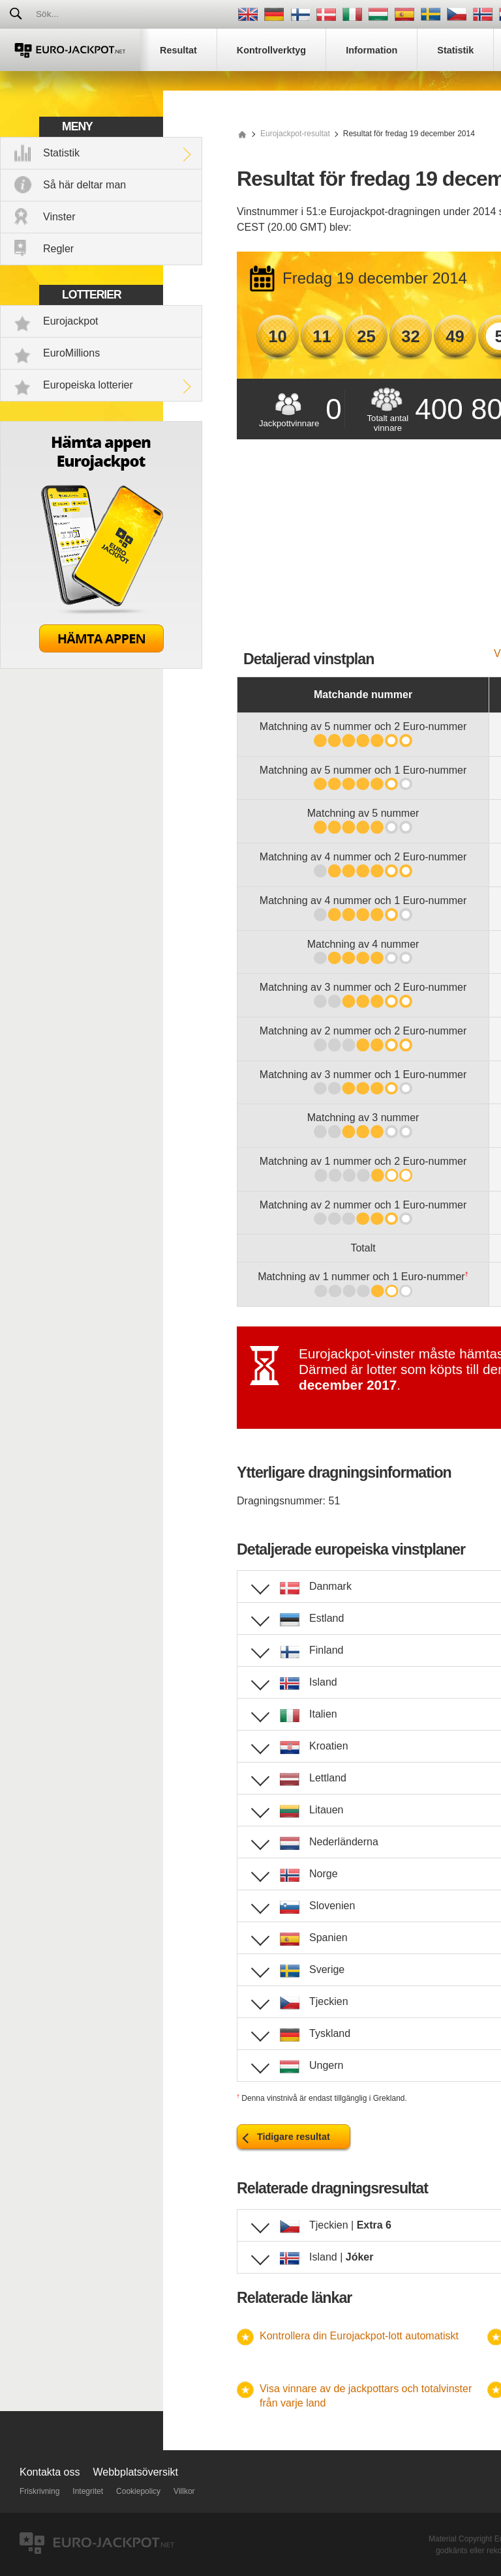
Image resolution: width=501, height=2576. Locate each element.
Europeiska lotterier (88, 384)
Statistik (61, 152)
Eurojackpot (71, 321)
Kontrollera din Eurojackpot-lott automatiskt (359, 2335)
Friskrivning (39, 2491)
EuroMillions (71, 353)
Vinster (59, 216)
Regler (58, 248)
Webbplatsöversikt (135, 2472)
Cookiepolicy (138, 2491)
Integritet (87, 2491)
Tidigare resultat (293, 2136)
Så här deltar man (84, 184)
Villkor (184, 2491)
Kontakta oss (50, 2472)
